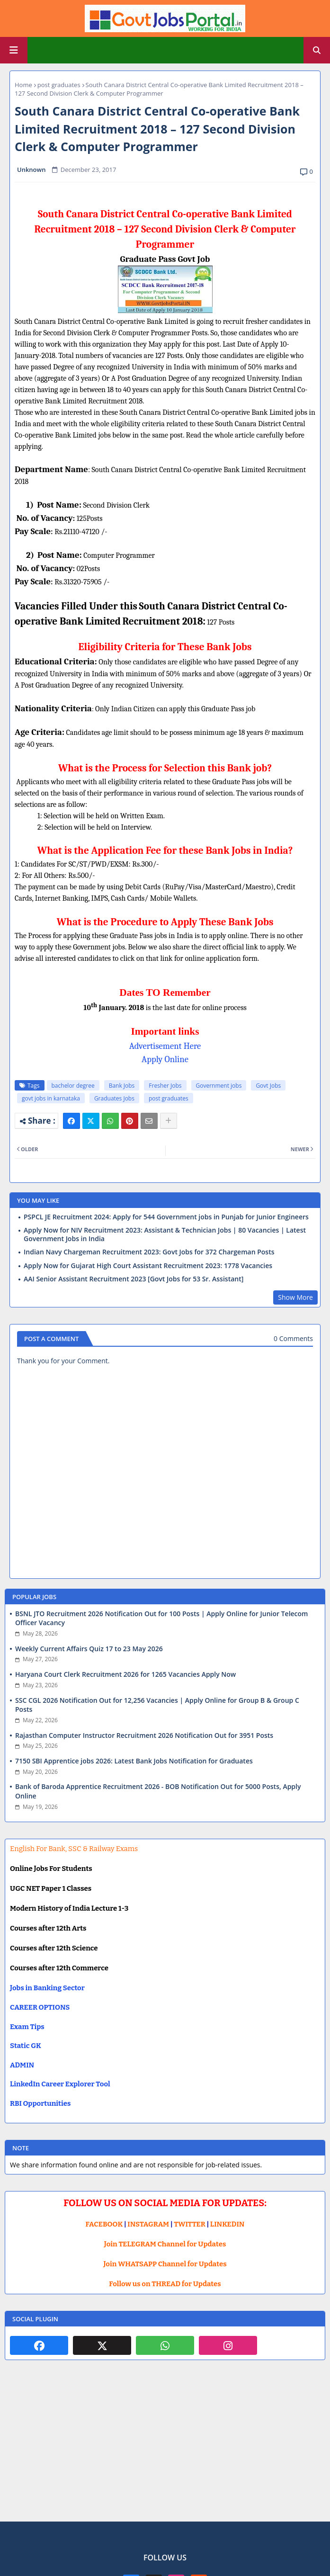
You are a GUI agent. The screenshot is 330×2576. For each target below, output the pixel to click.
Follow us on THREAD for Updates (165, 2284)
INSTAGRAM (148, 2224)
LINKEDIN (227, 2224)
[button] (316, 50)
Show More (295, 1297)
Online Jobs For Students (51, 1868)
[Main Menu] (13, 50)
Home (23, 84)
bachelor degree (73, 1086)
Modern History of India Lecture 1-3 (69, 1908)
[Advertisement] (165, 2448)
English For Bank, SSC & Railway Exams (74, 1848)
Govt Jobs (268, 1086)
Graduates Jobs (114, 1098)
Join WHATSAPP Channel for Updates (164, 2264)
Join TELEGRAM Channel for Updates (165, 2244)
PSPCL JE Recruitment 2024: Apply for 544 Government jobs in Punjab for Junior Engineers (166, 1217)
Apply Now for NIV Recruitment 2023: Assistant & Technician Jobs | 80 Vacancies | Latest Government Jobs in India (165, 1234)
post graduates (58, 84)
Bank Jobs (122, 1086)
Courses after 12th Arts (48, 1928)
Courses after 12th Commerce (59, 1968)
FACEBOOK (104, 2224)
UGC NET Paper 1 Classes (50, 1888)
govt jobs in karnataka (51, 1098)
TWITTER (189, 2224)
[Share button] (168, 1121)
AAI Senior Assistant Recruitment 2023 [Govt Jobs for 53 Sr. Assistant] (133, 1279)
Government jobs (219, 1086)
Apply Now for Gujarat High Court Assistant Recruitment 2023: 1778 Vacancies (148, 1265)
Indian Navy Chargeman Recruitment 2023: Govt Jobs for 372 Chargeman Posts (149, 1252)
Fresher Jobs (165, 1086)
